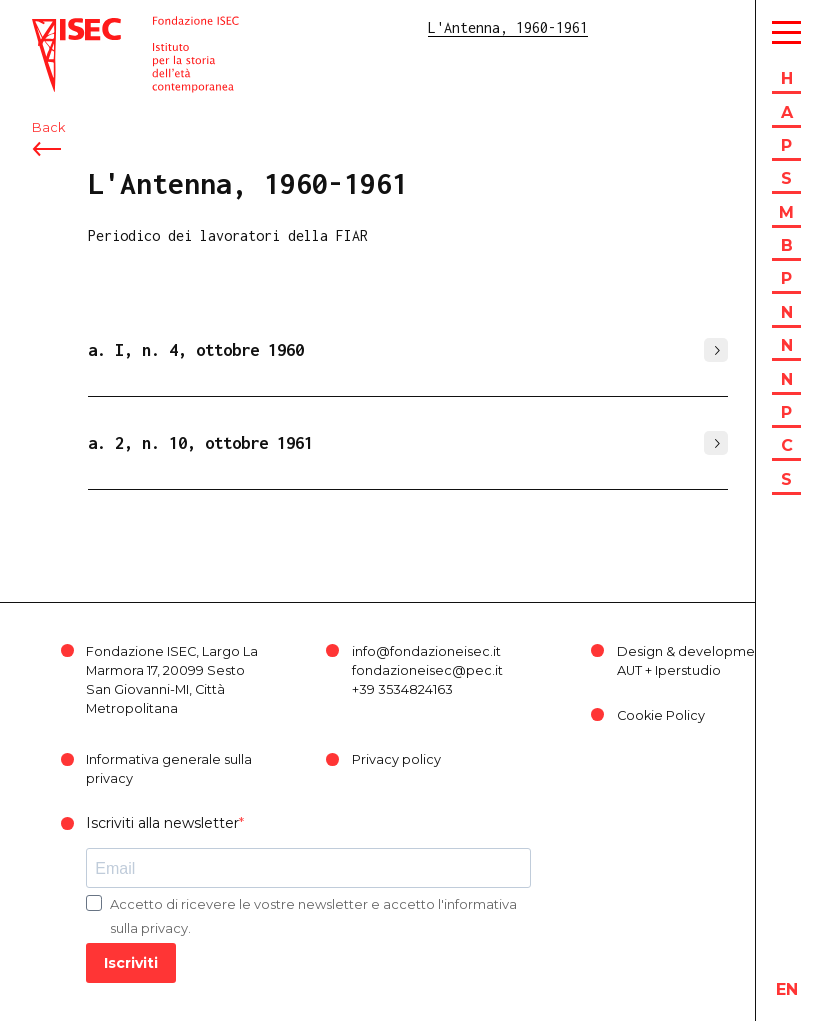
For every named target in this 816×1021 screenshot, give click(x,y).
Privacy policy (396, 759)
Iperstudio (688, 670)
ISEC (48, 27)
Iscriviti (131, 963)
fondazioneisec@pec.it (427, 670)
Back (48, 127)
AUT (629, 670)
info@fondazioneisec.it (426, 651)
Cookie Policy (661, 715)
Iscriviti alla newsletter (162, 823)
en (787, 989)
